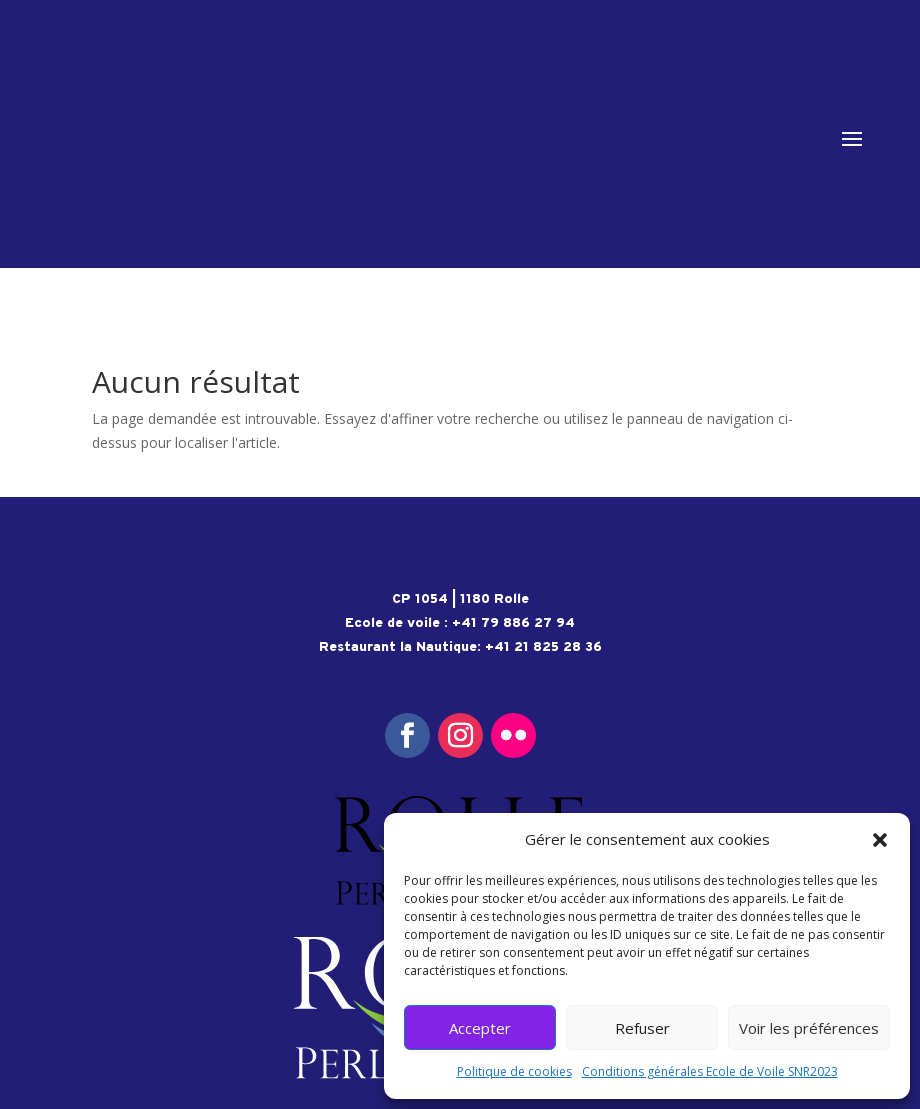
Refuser (642, 1028)
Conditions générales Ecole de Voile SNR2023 (710, 1071)
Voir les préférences (809, 1028)
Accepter (480, 1028)
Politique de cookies (514, 1071)
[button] (880, 840)
